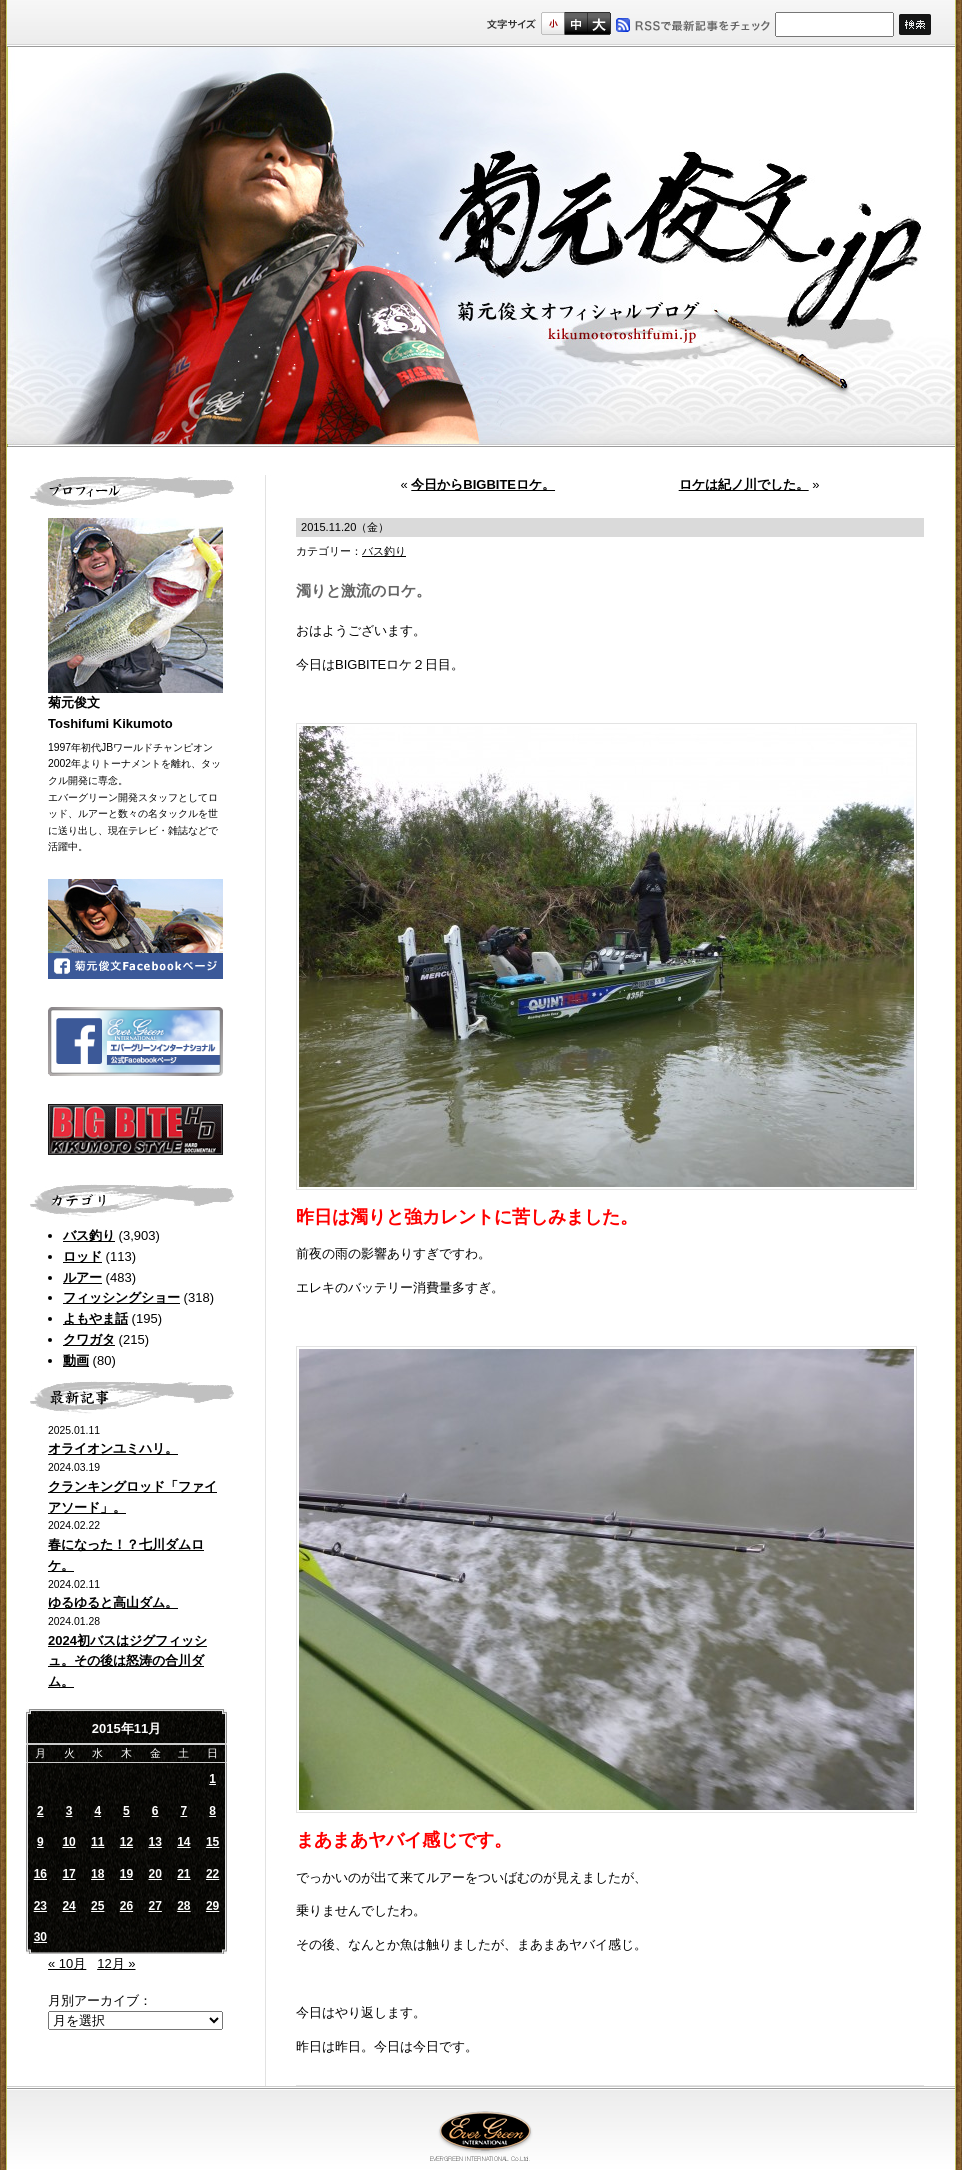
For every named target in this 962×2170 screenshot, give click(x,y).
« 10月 (67, 1963)
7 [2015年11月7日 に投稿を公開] (184, 1811)
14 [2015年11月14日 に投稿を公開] (183, 1842)
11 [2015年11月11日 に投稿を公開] (97, 1842)
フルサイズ (598, 23)
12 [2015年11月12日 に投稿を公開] (126, 1842)
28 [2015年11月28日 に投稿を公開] (183, 1906)
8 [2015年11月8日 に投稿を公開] (212, 1811)
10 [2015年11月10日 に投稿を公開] (68, 1842)
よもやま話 (95, 1318)
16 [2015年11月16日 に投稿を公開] (40, 1874)
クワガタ (89, 1339)
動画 (76, 1360)
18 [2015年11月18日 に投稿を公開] (97, 1874)
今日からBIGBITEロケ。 (483, 484)
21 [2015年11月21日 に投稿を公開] (183, 1874)
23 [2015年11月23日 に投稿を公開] (40, 1906)
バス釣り (89, 1235)
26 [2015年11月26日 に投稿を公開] (126, 1906)
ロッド (82, 1256)
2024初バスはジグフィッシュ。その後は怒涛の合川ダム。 (127, 1661)
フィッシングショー (121, 1297)
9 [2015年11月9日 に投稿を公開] (40, 1842)
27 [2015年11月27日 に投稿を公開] (154, 1906)
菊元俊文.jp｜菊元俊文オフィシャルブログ (481, 247)
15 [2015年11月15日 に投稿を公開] (212, 1842)
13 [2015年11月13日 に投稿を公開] (154, 1842)
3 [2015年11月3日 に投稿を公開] (69, 1811)
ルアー (82, 1277)
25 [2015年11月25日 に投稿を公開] (97, 1906)
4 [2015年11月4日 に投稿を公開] (97, 1811)
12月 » (116, 1963)
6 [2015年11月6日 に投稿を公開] (155, 1811)
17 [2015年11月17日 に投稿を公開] (68, 1874)
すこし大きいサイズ (575, 23)
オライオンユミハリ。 (113, 1448)
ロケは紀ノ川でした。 (744, 484)
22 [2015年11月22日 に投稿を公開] (212, 1874)
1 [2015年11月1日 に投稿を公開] (212, 1779)
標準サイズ (552, 23)
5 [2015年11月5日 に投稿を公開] (126, 1811)
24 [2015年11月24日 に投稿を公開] (68, 1906)
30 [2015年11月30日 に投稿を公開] (40, 1937)
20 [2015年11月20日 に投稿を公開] (154, 1874)
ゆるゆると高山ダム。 (113, 1602)
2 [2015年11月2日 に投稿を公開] (40, 1811)
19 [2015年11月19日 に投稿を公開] (126, 1874)
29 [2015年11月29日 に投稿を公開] (212, 1906)
